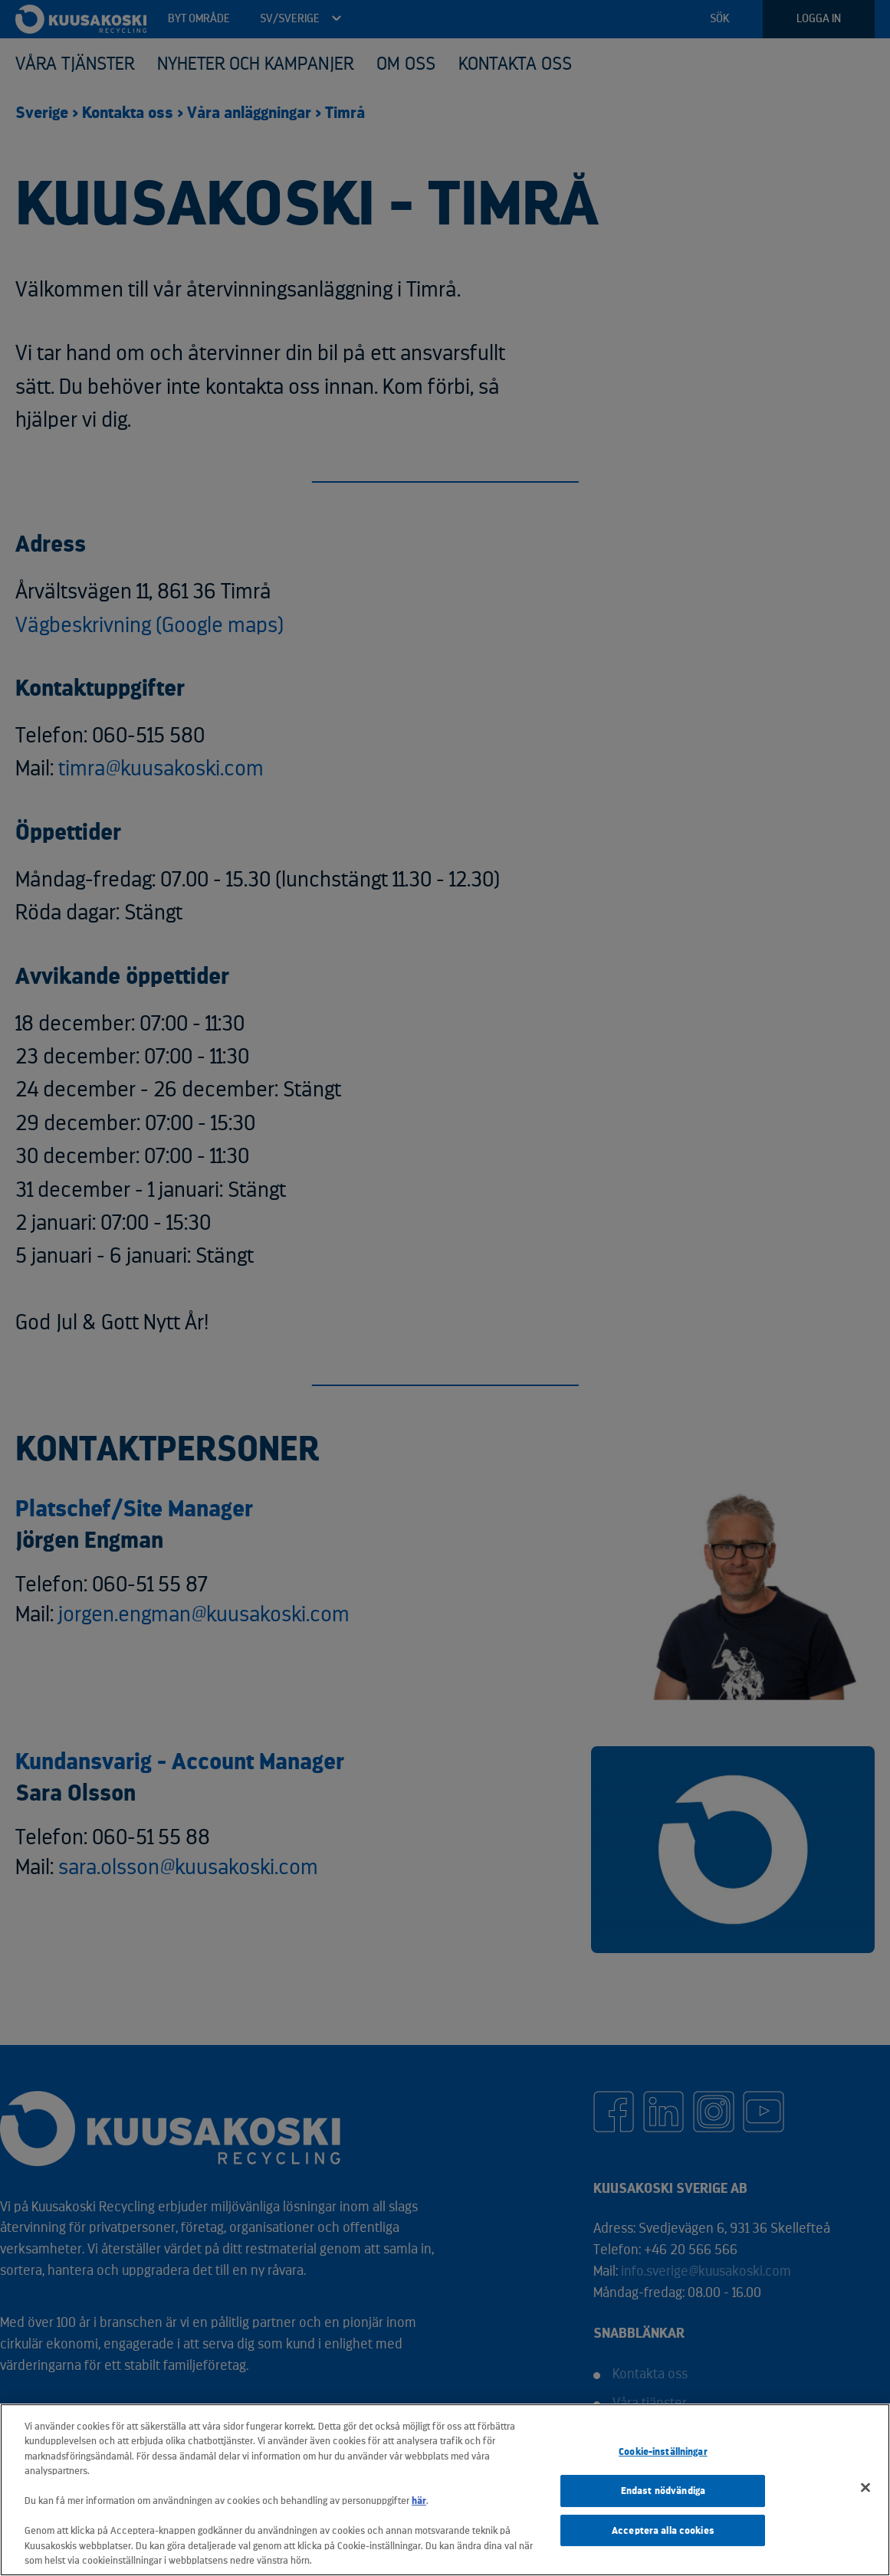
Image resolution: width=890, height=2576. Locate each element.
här (419, 2501)
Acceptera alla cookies (663, 2530)
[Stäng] (865, 2488)
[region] (445, 2490)
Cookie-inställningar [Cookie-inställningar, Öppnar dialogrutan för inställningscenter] (663, 2452)
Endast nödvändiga (663, 2491)
